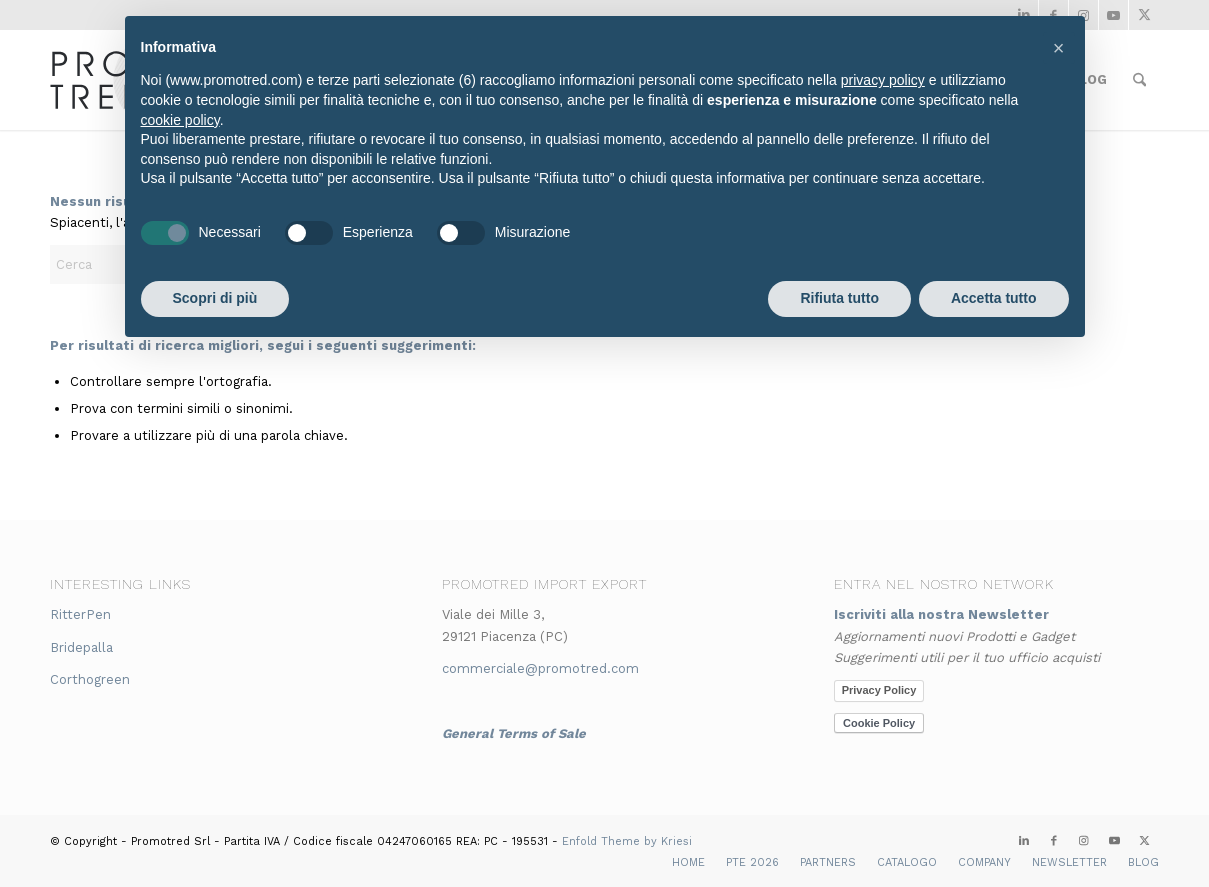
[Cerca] (1139, 80)
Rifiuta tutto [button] (839, 298)
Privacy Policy (879, 690)
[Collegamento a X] (1144, 15)
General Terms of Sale (514, 733)
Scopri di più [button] (215, 298)
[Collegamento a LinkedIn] (1024, 841)
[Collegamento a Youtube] (1113, 15)
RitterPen (80, 614)
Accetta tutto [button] (994, 298)
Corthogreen (90, 679)
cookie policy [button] (180, 120)
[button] (1059, 48)
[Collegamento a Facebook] (1054, 841)
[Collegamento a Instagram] (1084, 841)
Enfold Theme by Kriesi (627, 841)
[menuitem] (1139, 80)
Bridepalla (81, 647)
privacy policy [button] (883, 80)
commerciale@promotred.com (540, 668)
